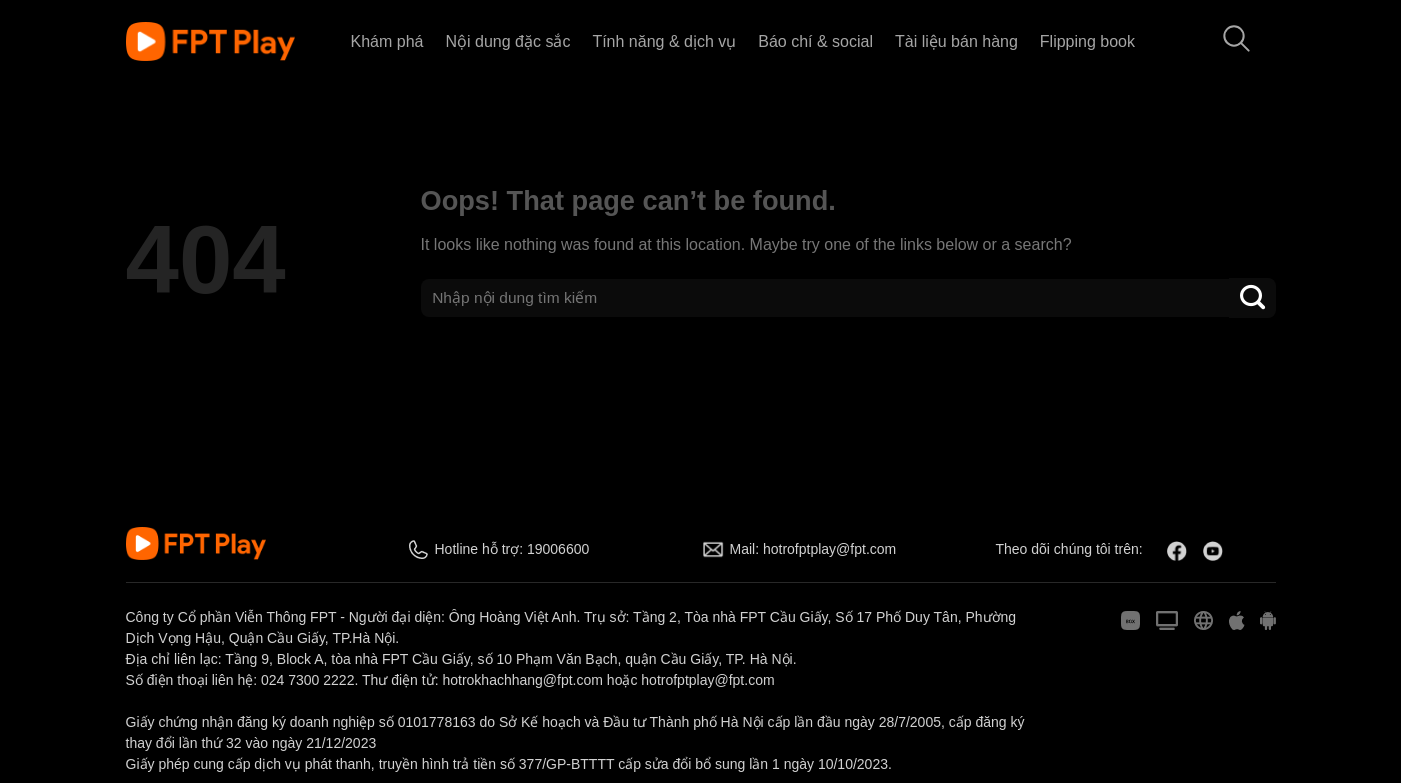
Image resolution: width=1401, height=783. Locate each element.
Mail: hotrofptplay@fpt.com (813, 549)
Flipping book (1087, 41)
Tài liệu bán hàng (956, 41)
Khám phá (387, 41)
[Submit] (1252, 297)
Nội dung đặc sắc (507, 41)
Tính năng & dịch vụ (664, 41)
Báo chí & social (815, 41)
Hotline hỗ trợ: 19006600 (512, 549)
